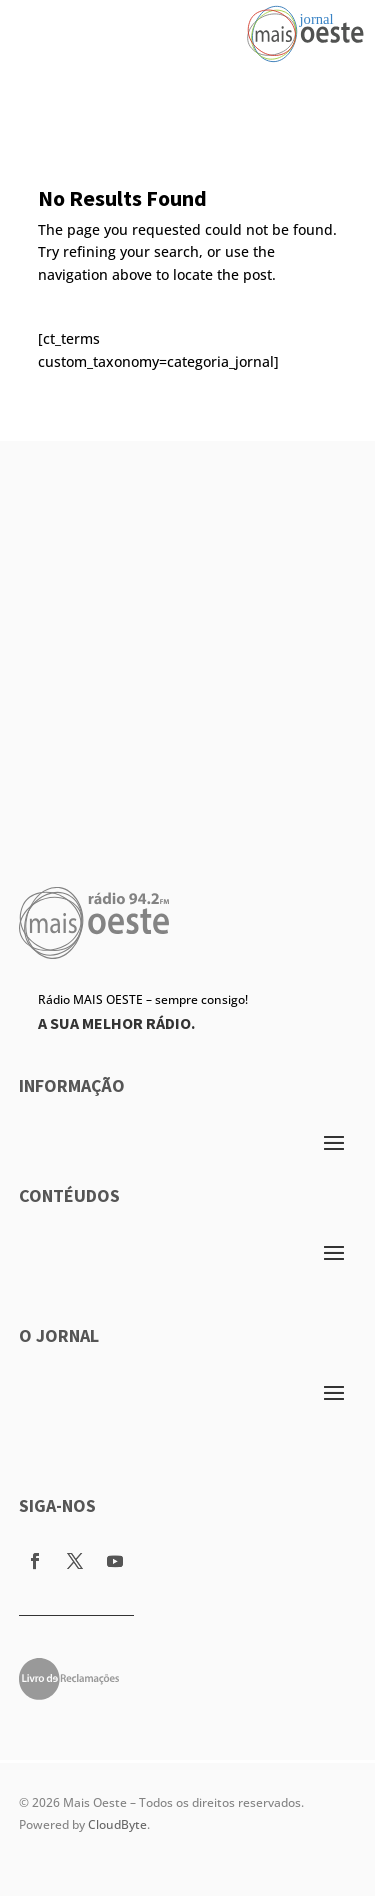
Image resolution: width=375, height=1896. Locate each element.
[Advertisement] (187, 628)
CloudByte (117, 1824)
